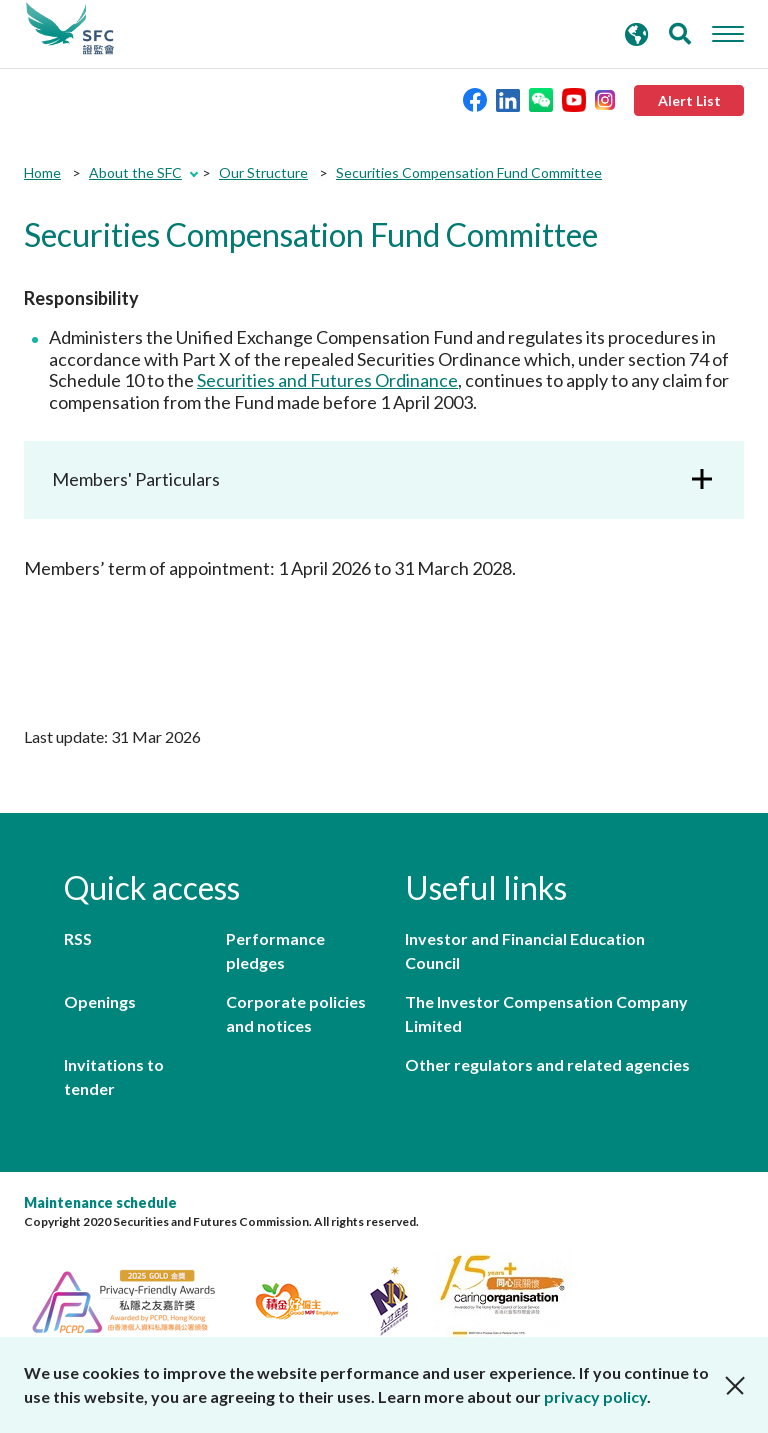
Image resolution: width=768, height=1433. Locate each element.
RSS (78, 938)
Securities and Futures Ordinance (327, 380)
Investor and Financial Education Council (525, 950)
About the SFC (135, 172)
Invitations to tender (114, 1076)
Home (42, 172)
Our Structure (263, 172)
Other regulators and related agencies (547, 1064)
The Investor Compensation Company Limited (546, 1013)
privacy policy (595, 1396)
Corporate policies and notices (296, 1013)
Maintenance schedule (100, 1202)
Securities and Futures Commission (70, 29)
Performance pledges (275, 950)
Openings (100, 1001)
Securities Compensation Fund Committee (469, 172)
